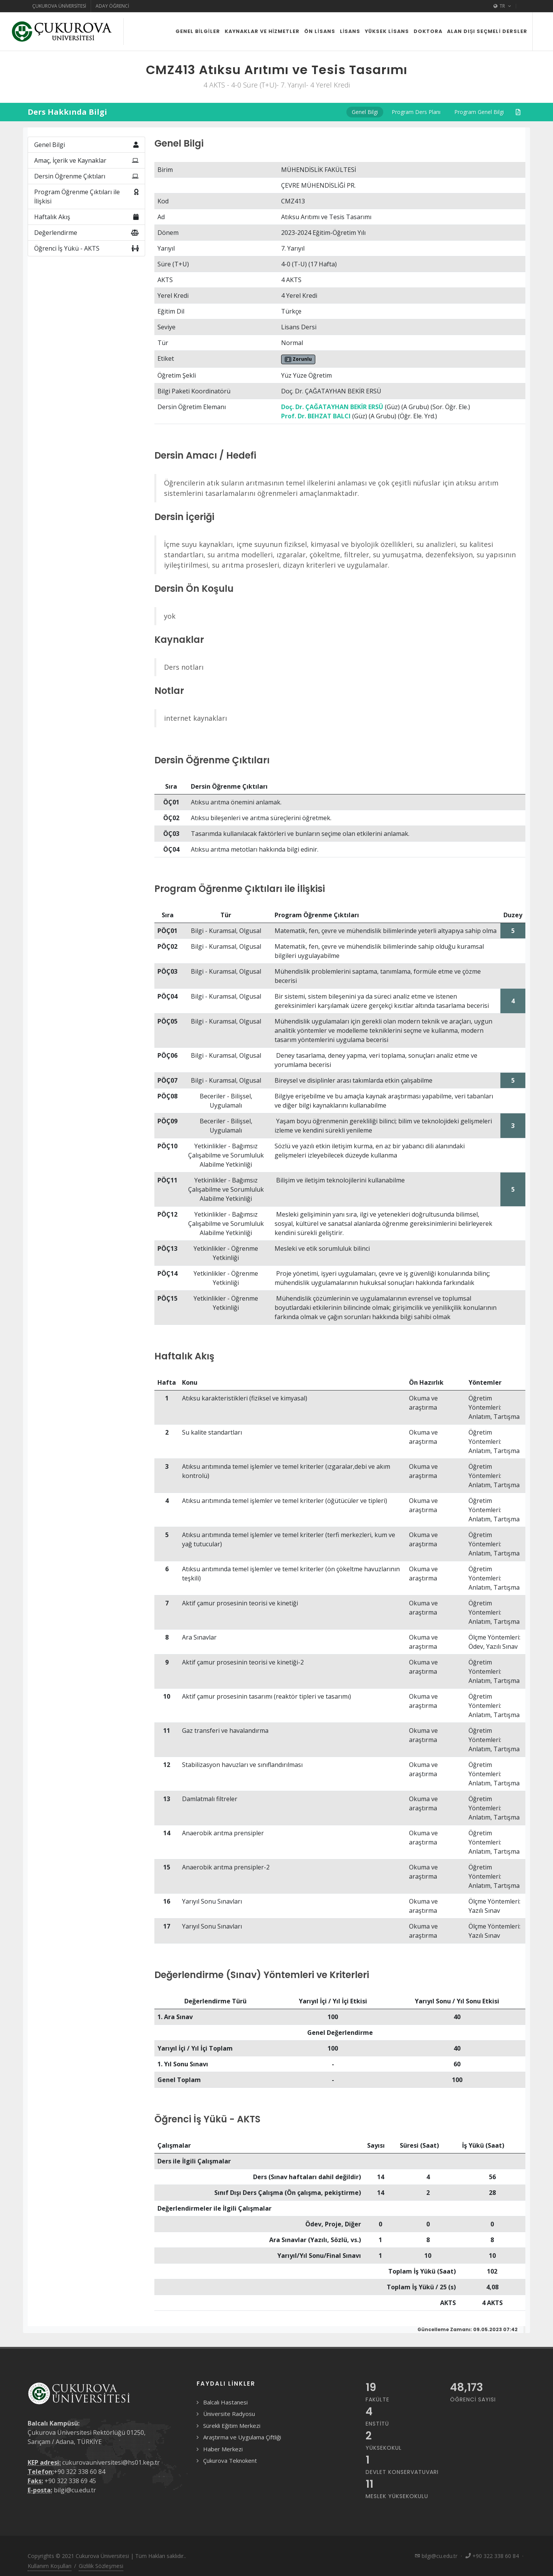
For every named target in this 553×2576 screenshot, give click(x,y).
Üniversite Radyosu (229, 2413)
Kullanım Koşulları (49, 2565)
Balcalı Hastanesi (225, 2402)
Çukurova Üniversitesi (59, 6)
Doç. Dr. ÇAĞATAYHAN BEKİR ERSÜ (332, 407)
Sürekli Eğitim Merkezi (231, 2425)
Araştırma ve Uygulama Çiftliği (242, 2437)
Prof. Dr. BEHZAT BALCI (316, 416)
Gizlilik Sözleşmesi (101, 2565)
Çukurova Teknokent (230, 2460)
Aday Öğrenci (112, 6)
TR (502, 6)
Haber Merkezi (223, 2449)
